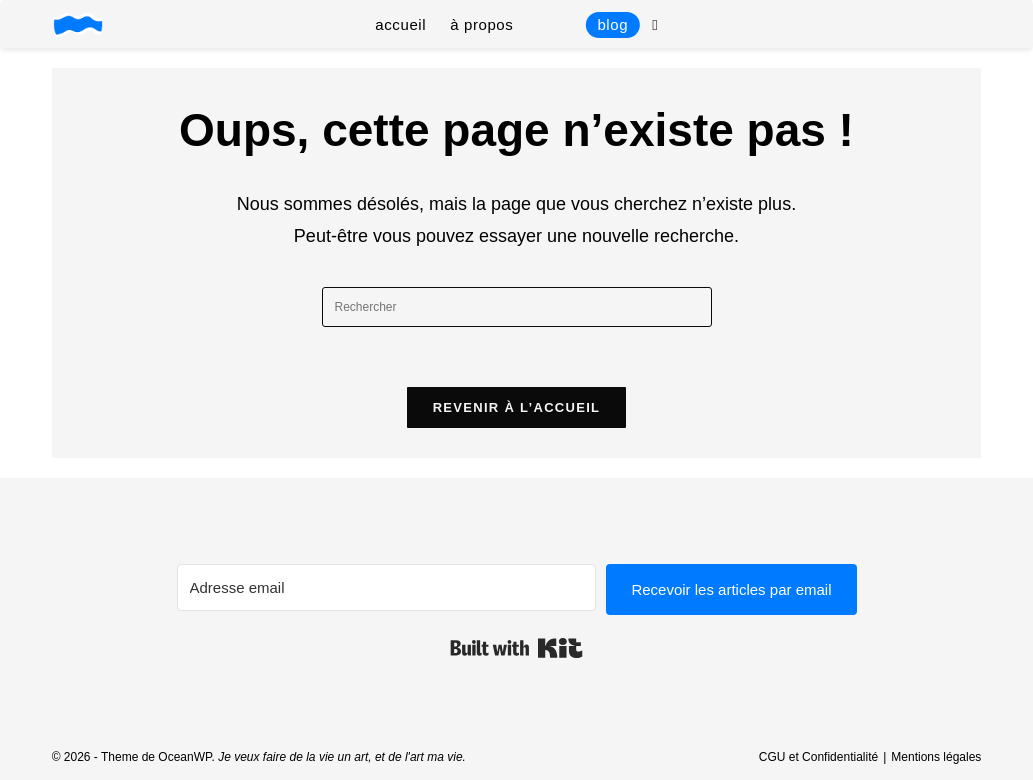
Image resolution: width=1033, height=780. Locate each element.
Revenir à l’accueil (517, 407)
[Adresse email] (387, 587)
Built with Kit (516, 648)
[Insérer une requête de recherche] (517, 307)
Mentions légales (936, 757)
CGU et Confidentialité (818, 757)
